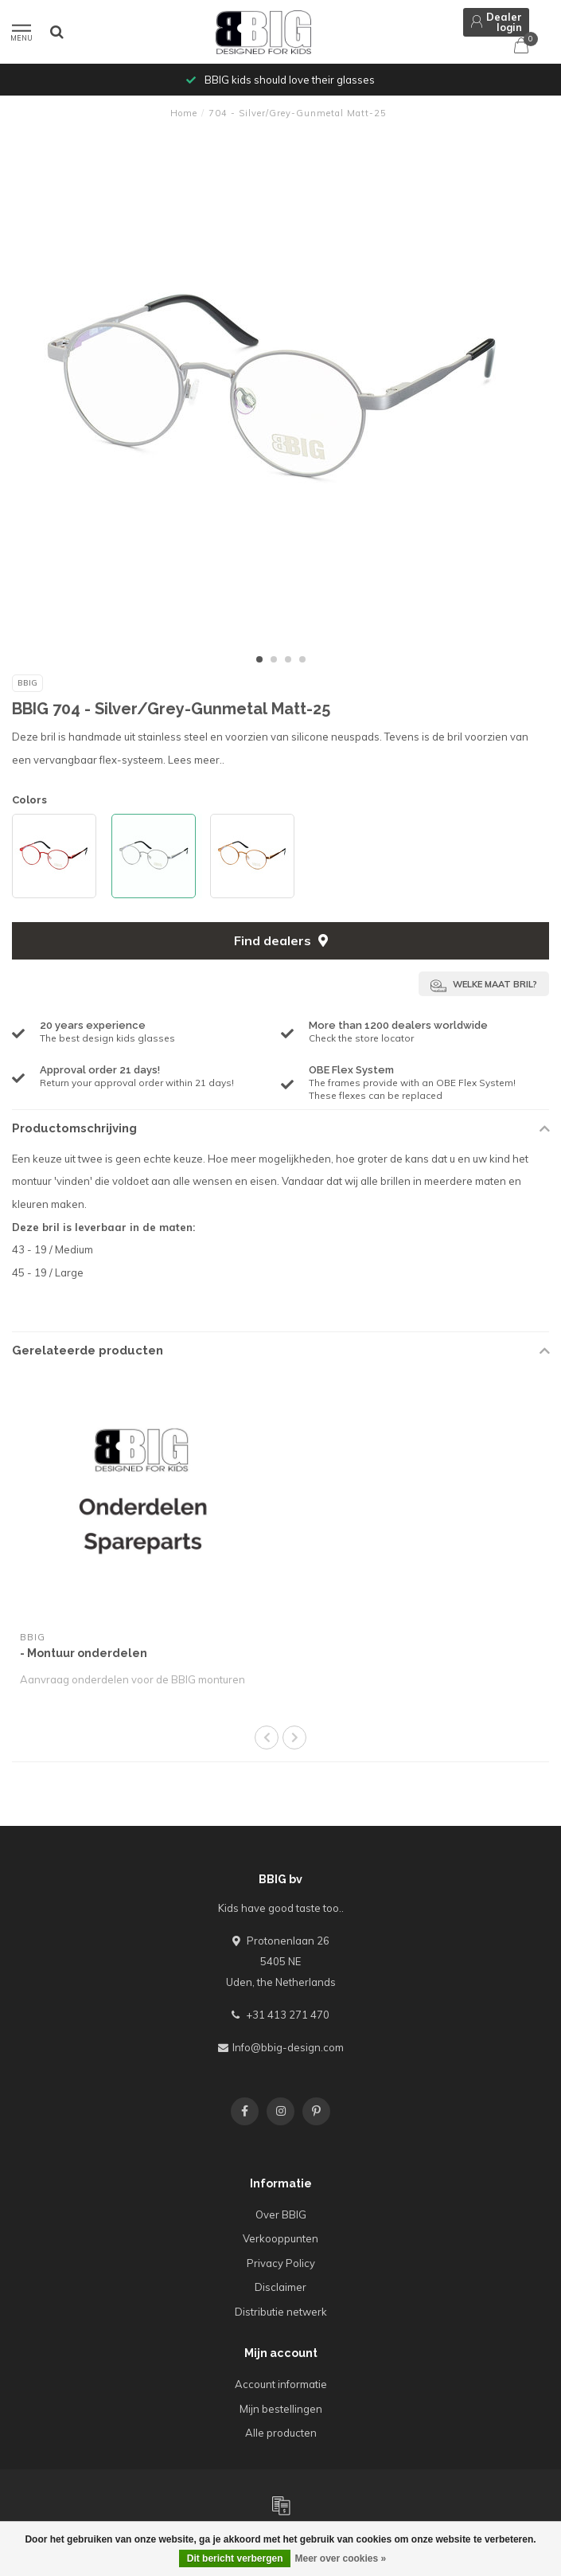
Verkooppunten (280, 2238)
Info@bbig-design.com (288, 2047)
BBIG (27, 683)
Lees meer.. (196, 759)
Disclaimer (280, 2287)
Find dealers (281, 940)
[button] (259, 659)
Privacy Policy (281, 2263)
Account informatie (281, 2384)
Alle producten (281, 2432)
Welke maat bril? (483, 986)
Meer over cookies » (340, 2558)
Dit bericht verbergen (235, 2558)
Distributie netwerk (281, 2311)
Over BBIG (280, 2214)
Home (183, 113)
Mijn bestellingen (281, 2408)
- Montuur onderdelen (83, 1653)
